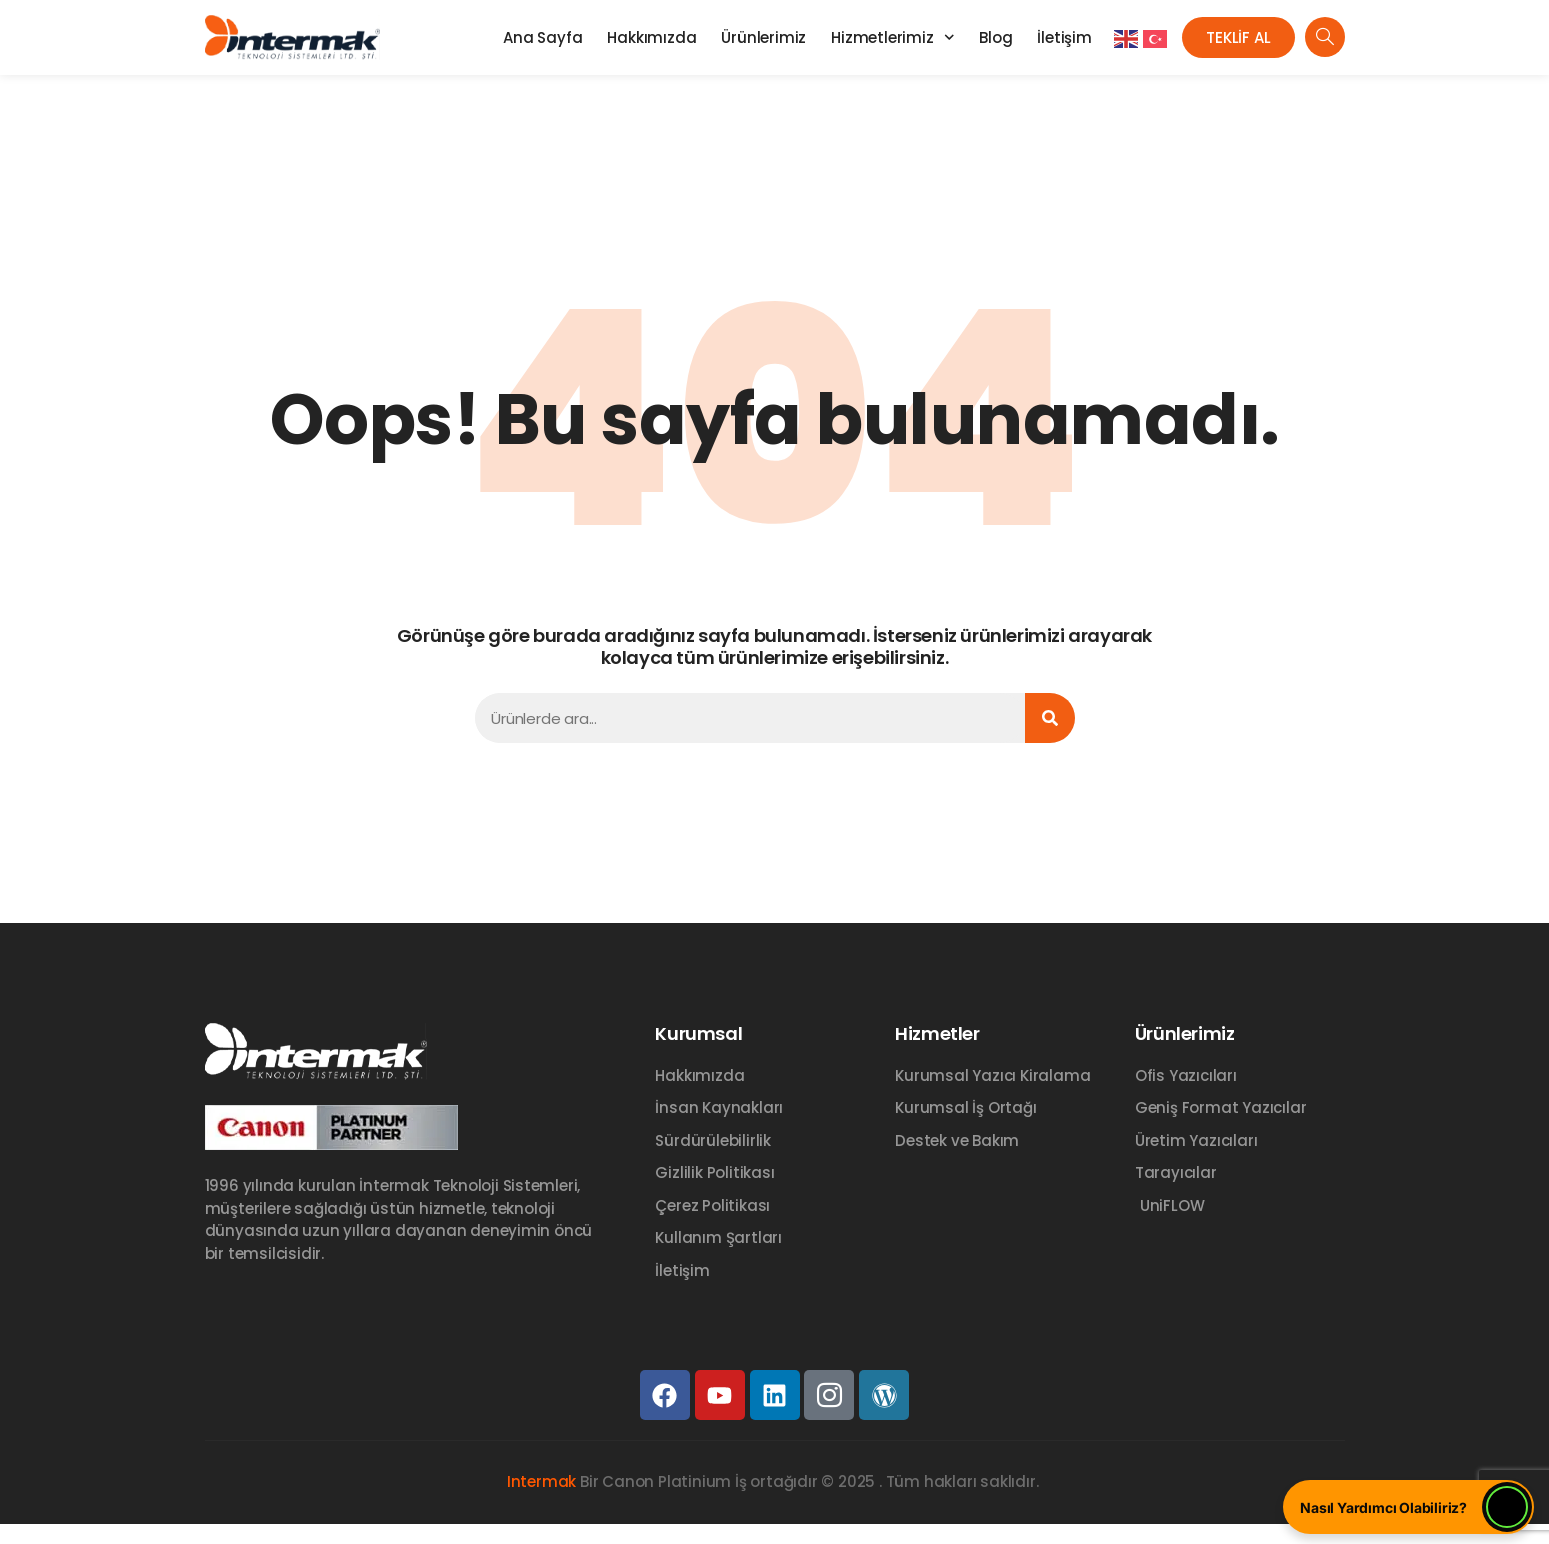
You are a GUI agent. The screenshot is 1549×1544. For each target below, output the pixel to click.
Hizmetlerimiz (892, 37)
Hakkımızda (651, 37)
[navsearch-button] (1325, 37)
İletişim (1064, 37)
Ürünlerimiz (763, 37)
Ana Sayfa (542, 37)
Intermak (541, 1481)
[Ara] (1050, 718)
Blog (995, 37)
